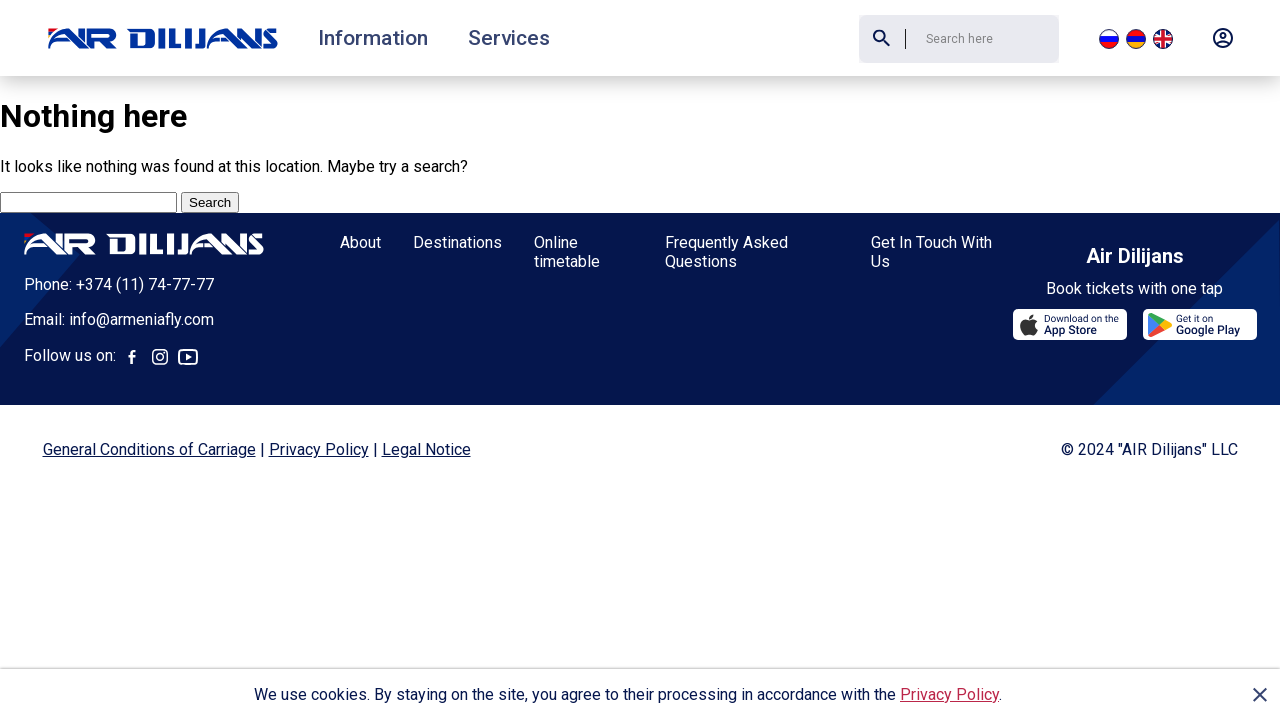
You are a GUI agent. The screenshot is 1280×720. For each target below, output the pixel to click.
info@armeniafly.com (141, 319)
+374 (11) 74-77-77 (145, 284)
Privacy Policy (949, 694)
